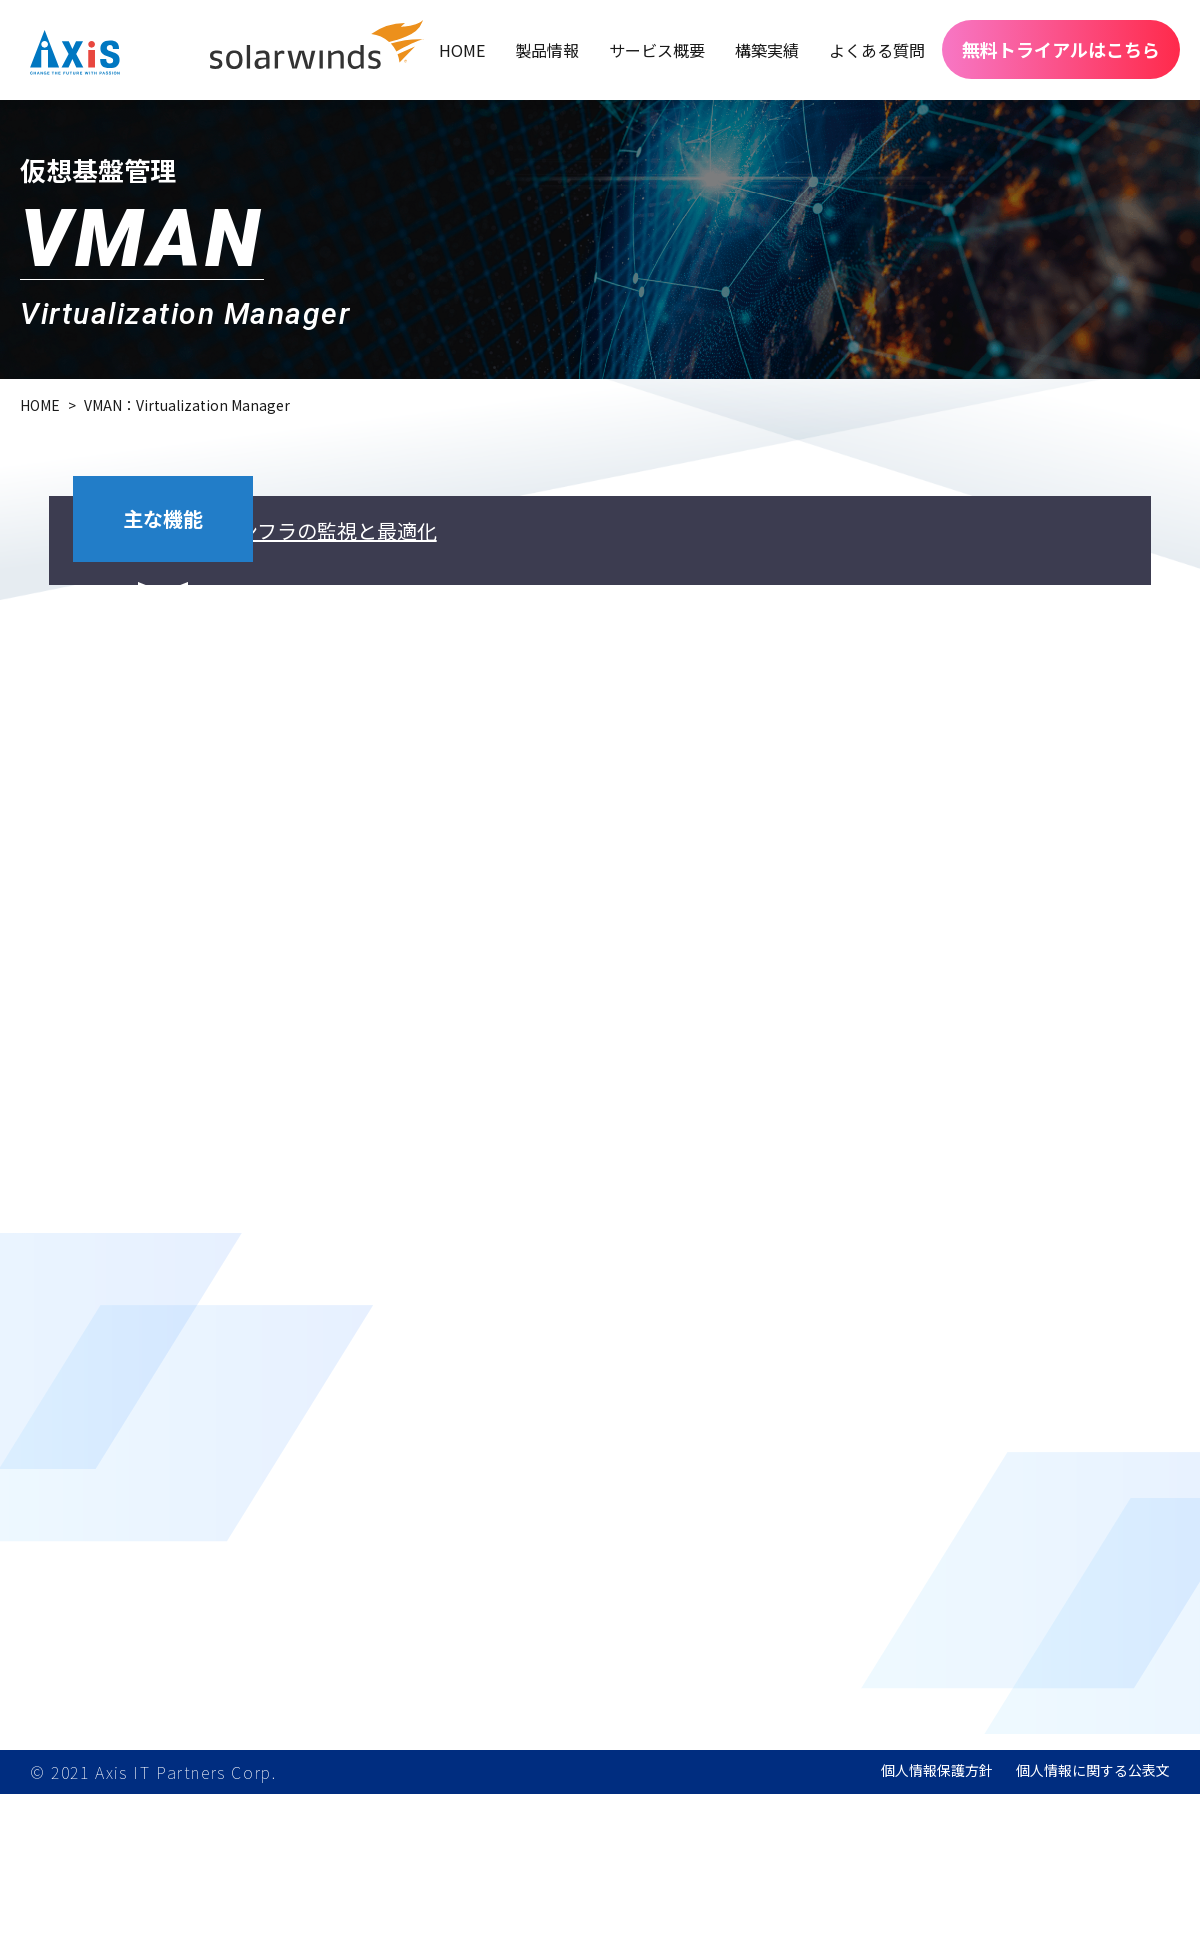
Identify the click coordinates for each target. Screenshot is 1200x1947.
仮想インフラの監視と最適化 (509, 564)
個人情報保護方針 (937, 1923)
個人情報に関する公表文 (1093, 1923)
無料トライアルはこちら (1061, 49)
